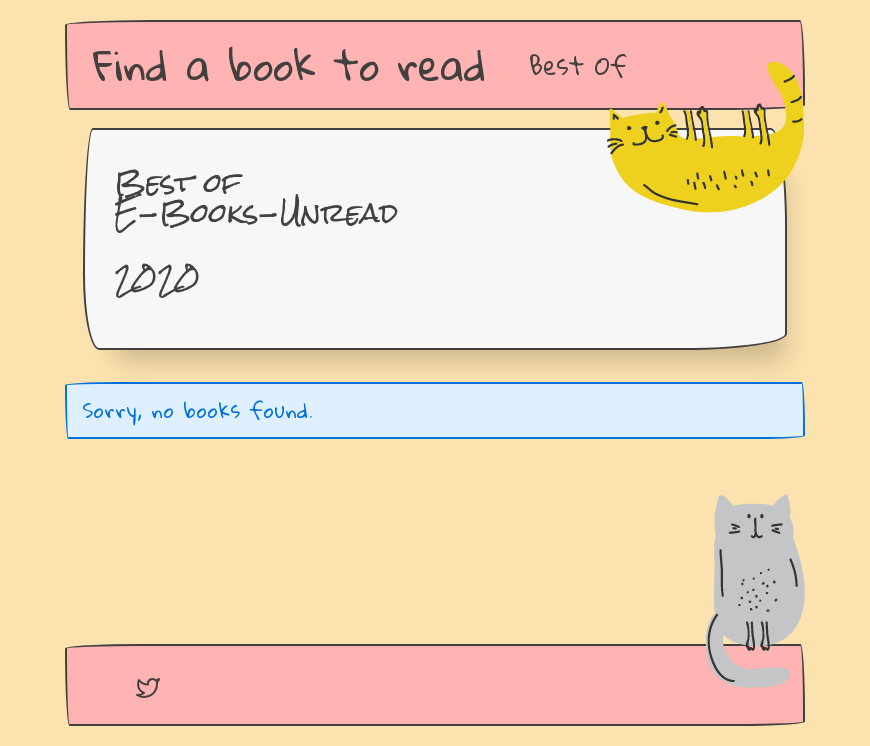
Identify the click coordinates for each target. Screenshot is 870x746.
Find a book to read (289, 64)
